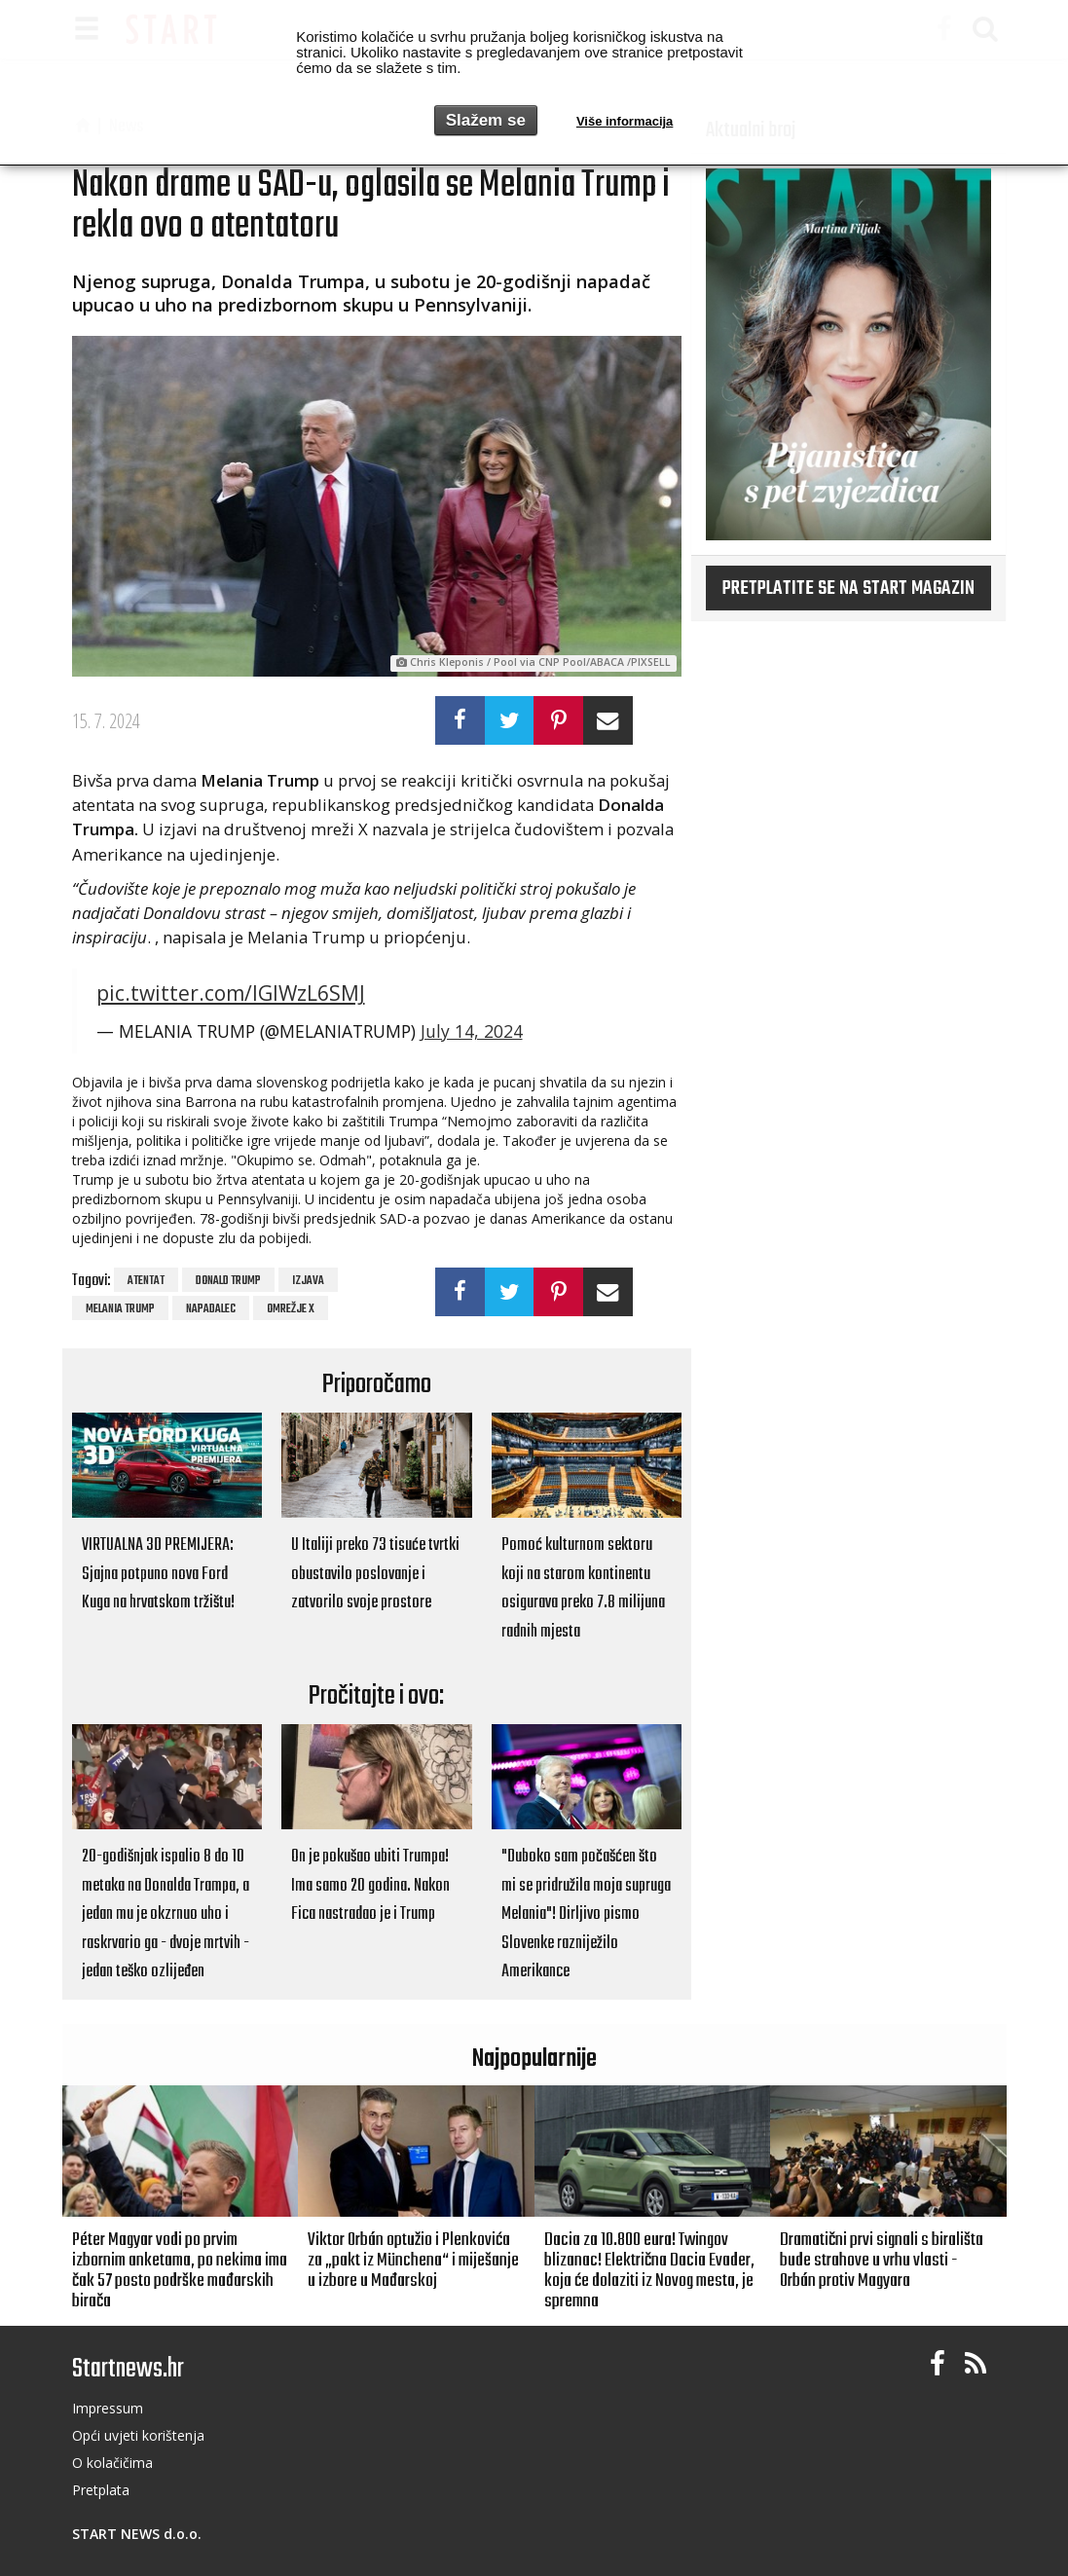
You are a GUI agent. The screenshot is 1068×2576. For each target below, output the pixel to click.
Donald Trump (228, 1281)
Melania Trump (120, 1309)
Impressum (107, 2408)
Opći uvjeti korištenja (138, 2435)
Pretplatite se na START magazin (848, 589)
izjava (308, 1281)
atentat (146, 1281)
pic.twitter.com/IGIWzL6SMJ (230, 993)
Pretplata (100, 2490)
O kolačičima (112, 2462)
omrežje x (290, 1309)
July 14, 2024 (472, 1031)
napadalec (211, 1309)
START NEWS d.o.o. (137, 2533)
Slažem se (486, 120)
